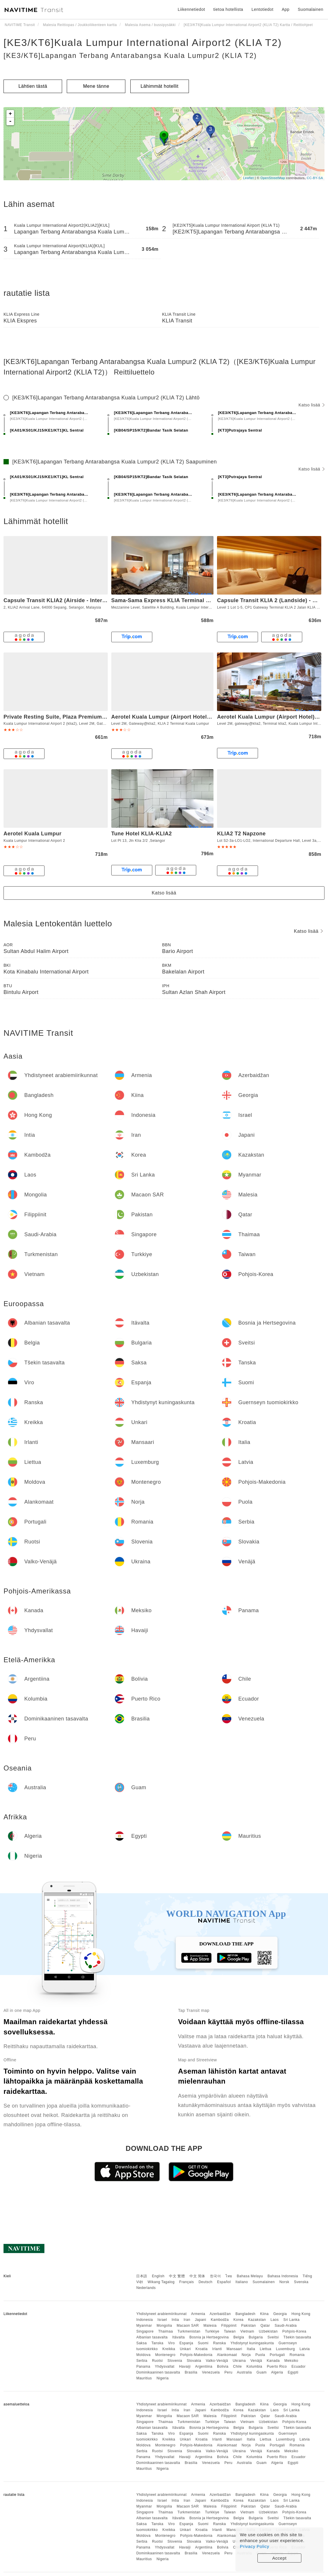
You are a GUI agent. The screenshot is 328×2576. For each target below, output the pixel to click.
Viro (171, 2343)
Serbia (141, 2361)
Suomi (203, 2343)
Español (224, 2282)
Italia (251, 2349)
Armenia (198, 2314)
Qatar (265, 2325)
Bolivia (222, 2366)
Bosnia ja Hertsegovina (209, 2337)
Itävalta (178, 2337)
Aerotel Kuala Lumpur (33, 834)
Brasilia (191, 2372)
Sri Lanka (291, 2320)
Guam (262, 2372)
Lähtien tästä (32, 86)
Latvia (305, 2349)
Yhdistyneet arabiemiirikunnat (161, 2314)
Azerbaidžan (220, 2314)
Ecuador (298, 2366)
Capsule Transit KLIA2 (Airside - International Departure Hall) (84, 600)
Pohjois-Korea (294, 2331)
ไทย (229, 2276)
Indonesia (144, 2320)
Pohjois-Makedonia (196, 2355)
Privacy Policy (254, 2546)
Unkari (185, 2349)
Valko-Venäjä (217, 2361)
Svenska (301, 2282)
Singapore (144, 2331)
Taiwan (229, 2331)
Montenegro (165, 2355)
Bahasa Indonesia (283, 2276)
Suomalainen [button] (310, 9)
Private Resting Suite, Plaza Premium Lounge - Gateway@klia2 (86, 717)
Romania (297, 2355)
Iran (187, 2320)
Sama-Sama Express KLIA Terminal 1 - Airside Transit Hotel (189, 600)
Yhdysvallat (165, 2366)
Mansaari (234, 2349)
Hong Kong (300, 2314)
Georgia (280, 2314)
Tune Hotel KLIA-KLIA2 (141, 834)
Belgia (238, 2337)
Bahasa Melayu (250, 2276)
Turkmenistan (188, 2331)
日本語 (141, 2276)
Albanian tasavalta (152, 2337)
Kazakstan (257, 2320)
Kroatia (201, 2349)
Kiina (264, 2314)
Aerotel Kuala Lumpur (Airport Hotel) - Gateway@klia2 (182, 717)
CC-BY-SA (315, 178)
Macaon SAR (188, 2325)
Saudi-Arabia (286, 2325)
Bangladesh (245, 2314)
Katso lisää (311, 405)
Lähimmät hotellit (159, 86)
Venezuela (211, 2372)
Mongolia (164, 2325)
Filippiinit (229, 2325)
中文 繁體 (177, 2276)
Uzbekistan (268, 2331)
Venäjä (256, 2361)
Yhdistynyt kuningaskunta (252, 2343)
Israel (162, 2320)
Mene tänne (96, 86)
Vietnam (247, 2331)
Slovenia (175, 2361)
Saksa (141, 2343)
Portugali (277, 2355)
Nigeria (162, 2378)
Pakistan (248, 2325)
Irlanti (217, 2349)
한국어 (215, 2276)
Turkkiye (212, 2331)
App (285, 9)
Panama (143, 2366)
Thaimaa (165, 2331)
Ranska (219, 2343)
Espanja (186, 2343)
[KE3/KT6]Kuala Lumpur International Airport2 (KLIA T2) (143, 42)
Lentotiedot (263, 9)
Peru (228, 2372)
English (158, 2276)
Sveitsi (273, 2337)
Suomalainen (264, 2282)
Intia (175, 2320)
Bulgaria (256, 2337)
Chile (237, 2366)
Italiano (241, 2282)
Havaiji (185, 2366)
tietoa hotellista (228, 9)
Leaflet (248, 178)
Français (186, 2282)
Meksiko (291, 2361)
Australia (244, 2372)
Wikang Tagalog (161, 2282)
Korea (238, 2320)
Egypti (293, 2372)
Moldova (143, 2355)
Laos (275, 2320)
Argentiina (203, 2366)
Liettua (265, 2349)
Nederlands (146, 2288)
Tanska (157, 2343)
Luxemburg (285, 2349)
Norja (246, 2355)
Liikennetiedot (191, 9)
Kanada (273, 2361)
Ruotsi (157, 2361)
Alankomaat (227, 2355)
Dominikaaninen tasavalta (158, 2372)
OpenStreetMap (272, 178)
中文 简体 (197, 2276)
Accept (279, 2558)
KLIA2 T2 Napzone (241, 834)
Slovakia (194, 2361)
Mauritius (144, 2378)
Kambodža (220, 2320)
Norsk (284, 2282)
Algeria (277, 2372)
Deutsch (206, 2282)
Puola (260, 2355)
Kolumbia (254, 2366)
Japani (200, 2320)
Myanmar (144, 2325)
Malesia (210, 2325)
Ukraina (239, 2361)
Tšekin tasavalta (297, 2337)
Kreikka (169, 2349)
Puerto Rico (277, 2366)
